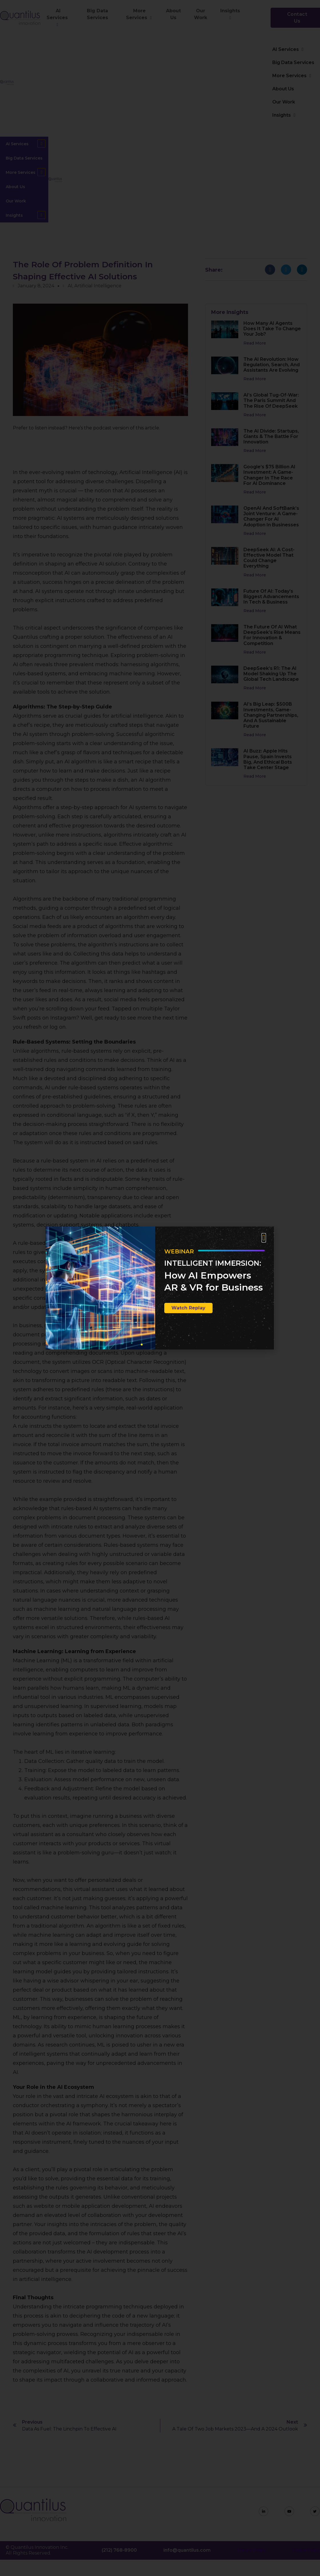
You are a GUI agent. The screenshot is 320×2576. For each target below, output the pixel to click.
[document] (160, 1288)
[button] (263, 1238)
